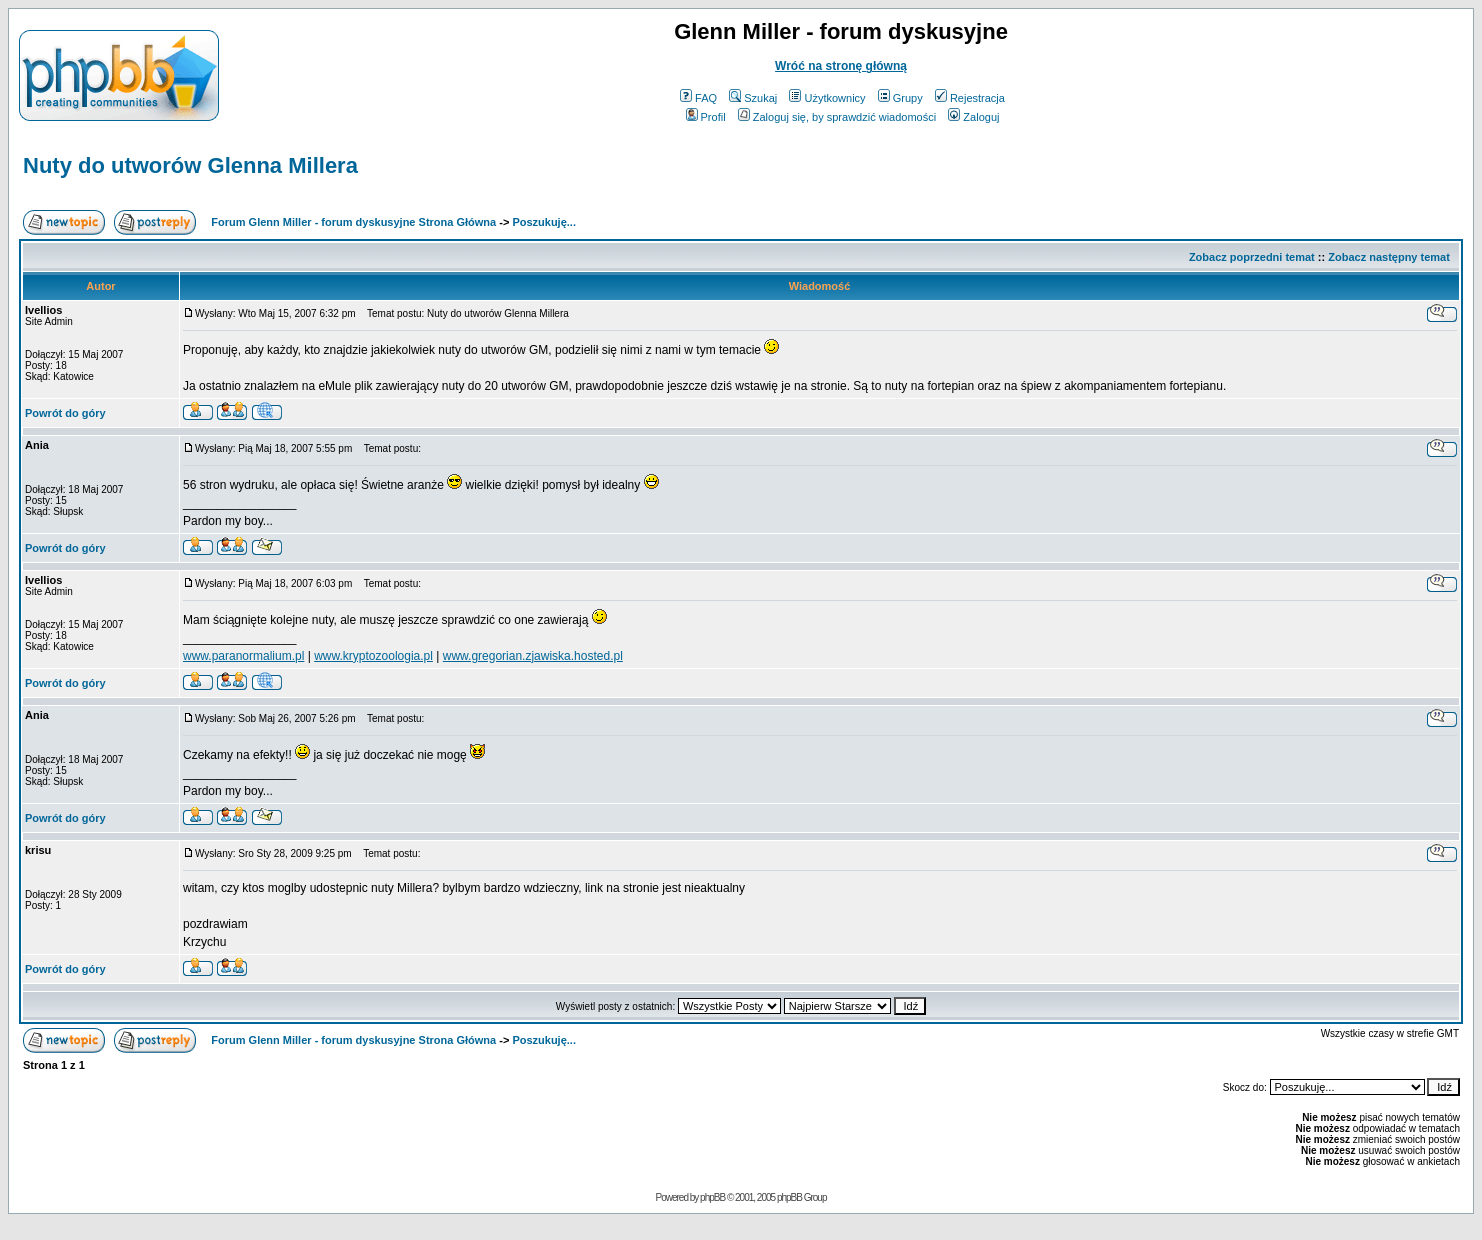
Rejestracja (970, 98)
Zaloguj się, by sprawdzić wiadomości (837, 117)
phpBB (712, 1197)
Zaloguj (973, 117)
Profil (706, 117)
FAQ (698, 98)
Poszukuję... (544, 222)
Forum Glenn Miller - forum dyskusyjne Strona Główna (353, 222)
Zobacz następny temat (1389, 257)
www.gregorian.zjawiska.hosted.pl (533, 656)
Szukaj (753, 98)
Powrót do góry (65, 413)
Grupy (900, 98)
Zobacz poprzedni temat (1252, 257)
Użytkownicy (827, 98)
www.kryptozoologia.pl (373, 656)
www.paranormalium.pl (243, 656)
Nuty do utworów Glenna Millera (190, 165)
